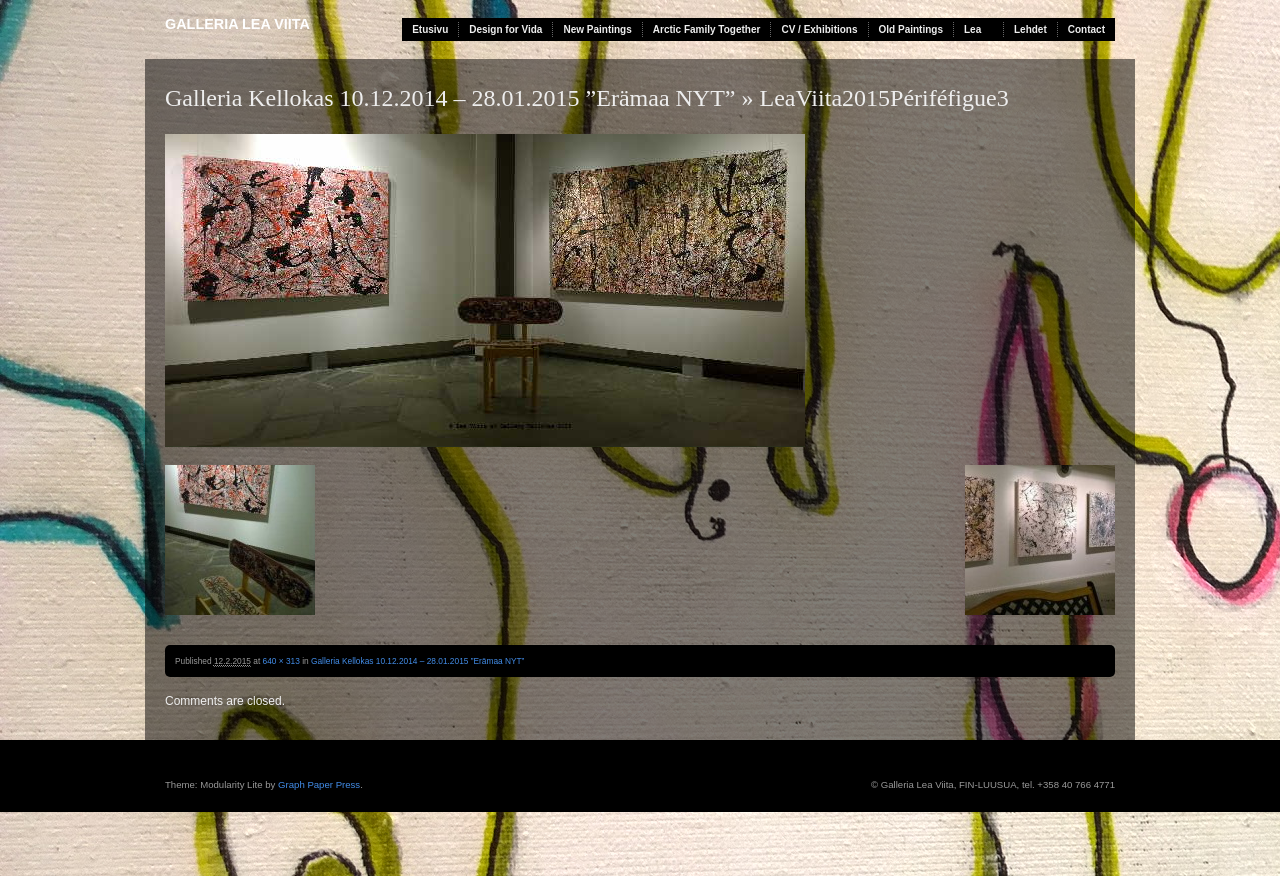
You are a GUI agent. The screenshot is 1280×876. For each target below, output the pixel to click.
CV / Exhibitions (819, 29)
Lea (972, 29)
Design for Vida (505, 29)
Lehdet (1030, 29)
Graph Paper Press (319, 784)
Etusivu (430, 29)
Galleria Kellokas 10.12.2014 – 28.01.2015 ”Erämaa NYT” (450, 98)
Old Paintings (911, 29)
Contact (1086, 29)
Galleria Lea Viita (237, 24)
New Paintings (597, 29)
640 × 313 (281, 661)
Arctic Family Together (707, 29)
